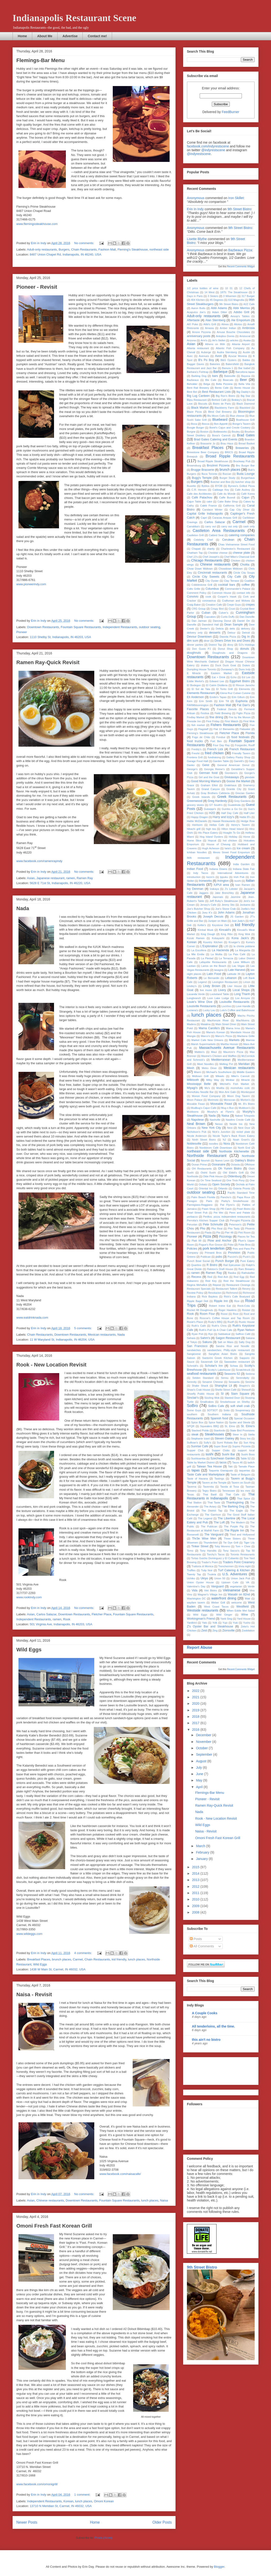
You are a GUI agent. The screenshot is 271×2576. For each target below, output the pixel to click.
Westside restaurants (202, 1610)
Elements (244, 689)
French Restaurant (242, 749)
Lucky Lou (209, 1010)
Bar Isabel (244, 368)
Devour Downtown (199, 636)
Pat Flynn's (227, 1204)
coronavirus (209, 600)
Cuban (206, 612)
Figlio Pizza (243, 713)
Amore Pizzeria (201, 332)
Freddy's (196, 749)
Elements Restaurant (201, 693)
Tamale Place (246, 1466)
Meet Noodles (205, 1064)
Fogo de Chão (201, 737)
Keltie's (202, 925)
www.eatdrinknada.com (32, 1317)
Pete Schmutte (213, 1224)
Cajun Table (194, 501)
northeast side (159, 249)
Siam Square (240, 1393)
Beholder (192, 384)
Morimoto (213, 1099)
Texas (190, 1494)
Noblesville (194, 1143)
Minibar (230, 1079)
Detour (231, 632)
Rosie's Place (195, 1321)
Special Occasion (244, 1418)
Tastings (219, 1478)
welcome (236, 1602)
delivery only (195, 632)
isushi (237, 880)
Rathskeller (248, 1272)
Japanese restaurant (50, 878)
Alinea (225, 324)
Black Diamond (245, 403)
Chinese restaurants (50, 2200)
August (201, 1761)
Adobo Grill (241, 312)
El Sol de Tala (201, 689)
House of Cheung (218, 844)
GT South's (215, 805)
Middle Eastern (246, 1072)
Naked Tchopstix (245, 1115)
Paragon (192, 1201)
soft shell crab (240, 1406)
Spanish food (219, 1418)
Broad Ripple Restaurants (230, 456)
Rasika (232, 1272)
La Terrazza (226, 958)
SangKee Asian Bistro (222, 1353)
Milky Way (212, 1079)
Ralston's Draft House (220, 1269)
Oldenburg (235, 1176)
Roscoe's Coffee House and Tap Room (225, 1318)
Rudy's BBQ (215, 1321)
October (202, 1748)
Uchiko (191, 1578)
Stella (251, 1434)
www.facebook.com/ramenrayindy (39, 861)
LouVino (226, 1006)
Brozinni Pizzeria (218, 465)
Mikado (220, 1076)
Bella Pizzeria (224, 384)
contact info (243, 592)
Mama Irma (233, 1028)
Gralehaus (230, 785)
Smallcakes (207, 1401)
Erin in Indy (195, 209)
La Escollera (198, 950)
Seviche (250, 1381)
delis (232, 628)
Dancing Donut (222, 620)
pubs (219, 1256)
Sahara (191, 1338)
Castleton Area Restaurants (219, 530)
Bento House (242, 387)
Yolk (214, 1622)
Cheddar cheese (218, 552)
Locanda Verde (196, 994)
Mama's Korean (215, 1032)
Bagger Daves (195, 364)
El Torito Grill (224, 689)
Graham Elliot (209, 785)
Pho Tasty (234, 1228)
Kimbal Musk (205, 929)
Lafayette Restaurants (212, 962)
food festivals (240, 737)
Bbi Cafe (210, 380)
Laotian (191, 965)
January (202, 1859)
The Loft (219, 1522)
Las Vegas (238, 965)
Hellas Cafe (216, 824)
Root (236, 1313)
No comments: (84, 243)
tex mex (245, 1490)
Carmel (78, 1959)
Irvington (223, 880)
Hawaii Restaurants (223, 821)
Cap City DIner (239, 509)
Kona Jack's (240, 938)
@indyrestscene (213, 150)
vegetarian (236, 1586)
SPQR (190, 1426)
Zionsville (228, 1630)
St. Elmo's (248, 1426)
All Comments (202, 1946)
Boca (194, 423)
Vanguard (217, 1586)
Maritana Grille (246, 1036)
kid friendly (119, 1959)
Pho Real (216, 1228)
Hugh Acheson (210, 848)
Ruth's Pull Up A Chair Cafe (215, 1330)
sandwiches (194, 1350)
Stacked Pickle (200, 1430)
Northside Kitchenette (234, 1151)
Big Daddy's (243, 391)
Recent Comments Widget (241, 266)
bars (215, 376)
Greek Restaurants (231, 797)
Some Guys (194, 1410)
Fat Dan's (243, 705)
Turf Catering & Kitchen (234, 1570)
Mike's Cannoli (240, 1076)
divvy (230, 644)
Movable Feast (196, 1103)
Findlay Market (195, 717)
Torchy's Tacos (216, 1554)
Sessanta (234, 1381)
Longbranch (194, 998)
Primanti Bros (213, 1252)
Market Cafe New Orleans (207, 1040)
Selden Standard (202, 1377)
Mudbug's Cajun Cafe (203, 1107)
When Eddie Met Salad (241, 1610)
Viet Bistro (210, 1590)
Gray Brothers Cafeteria (215, 793)
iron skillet (236, 198)
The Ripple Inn (234, 1530)
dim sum (192, 640)
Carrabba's (193, 526)
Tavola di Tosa (229, 1486)
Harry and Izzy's (223, 817)
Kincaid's (225, 930)
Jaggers (203, 892)
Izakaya (214, 888)
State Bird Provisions (242, 1430)
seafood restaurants (201, 1373)
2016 (196, 1729)
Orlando (223, 1188)
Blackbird (244, 407)
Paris (209, 1201)
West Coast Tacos (216, 1606)
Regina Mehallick (197, 1284)
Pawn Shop (209, 1208)
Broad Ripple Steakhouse (213, 461)
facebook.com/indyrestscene (208, 146)
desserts (215, 632)
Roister (246, 1310)
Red (209, 1276)
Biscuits (203, 403)
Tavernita (208, 1486)
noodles (213, 1143)
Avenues (204, 356)
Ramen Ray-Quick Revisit (48, 662)
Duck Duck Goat (225, 665)
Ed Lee (246, 677)
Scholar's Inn (214, 1365)
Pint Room (244, 1232)
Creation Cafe (214, 604)
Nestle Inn (236, 1124)
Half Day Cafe (230, 813)
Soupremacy (242, 1410)
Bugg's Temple (202, 478)
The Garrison (213, 1514)
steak (195, 1434)
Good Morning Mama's (206, 781)
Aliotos (238, 324)
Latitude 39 (233, 974)
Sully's (207, 1442)
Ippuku (224, 877)
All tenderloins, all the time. (213, 2026)
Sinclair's (193, 1397)
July (199, 1767)
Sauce (190, 1361)
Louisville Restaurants (234, 1002)
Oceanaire (219, 1164)
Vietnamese (231, 1590)
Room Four (207, 1313)
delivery (245, 628)
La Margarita (242, 950)
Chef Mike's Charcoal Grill (239, 556)
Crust (232, 608)
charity (211, 548)
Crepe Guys (234, 604)
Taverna (191, 1486)
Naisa (164, 2200)
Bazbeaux (193, 380)
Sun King (249, 1442)
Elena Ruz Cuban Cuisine (235, 693)
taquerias (244, 1470)
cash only (249, 526)
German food (208, 773)
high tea (211, 828)
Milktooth (193, 1080)
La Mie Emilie (195, 954)
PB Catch (226, 1208)
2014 (196, 1873)
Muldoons (193, 1111)
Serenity (192, 1381)
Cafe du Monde (226, 493)
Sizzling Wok (211, 1397)
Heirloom (197, 824)
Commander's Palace (237, 588)
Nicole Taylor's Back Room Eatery (234, 1135)
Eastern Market (221, 673)
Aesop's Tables (239, 316)
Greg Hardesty (217, 801)
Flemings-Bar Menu (40, 60)
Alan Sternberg (215, 320)
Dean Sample (233, 624)
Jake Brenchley (224, 892)
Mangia (191, 1036)
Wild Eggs (28, 1650)
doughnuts (194, 652)
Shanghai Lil (223, 1385)
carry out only (229, 526)
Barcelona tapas (245, 371)
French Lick (215, 749)
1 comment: (82, 2494)
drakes (205, 665)
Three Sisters (232, 1538)
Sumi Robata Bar (227, 1442)
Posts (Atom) (103, 2537)
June (200, 1774)
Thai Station (194, 1502)
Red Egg (239, 1276)
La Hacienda (220, 950)
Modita (220, 1088)
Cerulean (228, 539)
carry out (210, 526)
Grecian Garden (245, 793)
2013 (196, 1880)
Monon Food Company (206, 1096)
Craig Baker (194, 604)
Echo (233, 677)
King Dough (208, 934)
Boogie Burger (195, 427)
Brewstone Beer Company (203, 452)
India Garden (241, 864)
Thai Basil (210, 1494)
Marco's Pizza (223, 1036)
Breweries (242, 448)
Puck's (247, 1256)
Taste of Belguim (240, 1474)
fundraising (214, 757)
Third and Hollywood (242, 1534)
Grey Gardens (242, 800)
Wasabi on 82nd (239, 1594)
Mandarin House (240, 1032)
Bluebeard (219, 419)
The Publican (209, 1526)
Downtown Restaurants (43, 627)
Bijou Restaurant (197, 399)
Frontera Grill (195, 757)
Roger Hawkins (227, 1310)
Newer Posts (26, 2522)
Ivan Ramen (242, 884)
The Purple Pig (233, 1526)
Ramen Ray (85, 878)
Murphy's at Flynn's (220, 1111)
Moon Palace (195, 1099)
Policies (192, 1248)
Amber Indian (228, 328)
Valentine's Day (196, 1586)
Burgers (64, 249)
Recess (196, 1277)
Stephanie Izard (200, 1438)
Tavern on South (241, 1482)
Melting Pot (226, 1064)
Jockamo (245, 904)
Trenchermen (226, 1566)
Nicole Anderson (197, 1135)
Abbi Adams (219, 308)
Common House (221, 592)
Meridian (244, 1064)
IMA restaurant (198, 857)
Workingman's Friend (201, 1618)
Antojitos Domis (225, 336)
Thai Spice (243, 1498)
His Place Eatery (208, 832)
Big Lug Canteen (198, 395)
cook (208, 596)
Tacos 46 (237, 1462)
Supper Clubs (221, 1450)
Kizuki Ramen (196, 938)
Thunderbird (210, 1542)
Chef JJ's (192, 556)
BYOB (218, 485)
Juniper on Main (217, 920)
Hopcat (212, 840)
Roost (224, 1313)
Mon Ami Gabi (227, 1092)
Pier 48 (229, 1232)
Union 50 (219, 1578)
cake (209, 501)
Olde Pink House (213, 1176)
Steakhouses (214, 1434)
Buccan (226, 473)
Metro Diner (209, 1068)
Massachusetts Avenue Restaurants (227, 1048)
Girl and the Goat (209, 777)
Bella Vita (244, 384)
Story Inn (245, 1438)
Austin (246, 352)
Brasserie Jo (207, 443)
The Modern (237, 1522)
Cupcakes (210, 616)
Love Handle (243, 1006)
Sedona (250, 1373)
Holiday (233, 836)
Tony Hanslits (208, 1550)
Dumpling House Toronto (201, 669)
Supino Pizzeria (241, 1446)
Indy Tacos (200, 873)
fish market (198, 725)
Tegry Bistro (209, 1490)
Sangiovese (194, 1353)
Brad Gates (246, 435)
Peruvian (192, 1224)
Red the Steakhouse (236, 1280)
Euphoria (241, 701)
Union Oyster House (200, 1582)
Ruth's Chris (219, 1325)
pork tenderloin (214, 1248)
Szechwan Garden (222, 1458)
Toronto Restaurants (242, 1554)
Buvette (191, 485)
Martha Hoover (229, 1044)
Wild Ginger (224, 1614)
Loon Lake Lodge (218, 998)
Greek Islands (201, 796)
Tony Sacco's (231, 1550)
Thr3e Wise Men (204, 1538)
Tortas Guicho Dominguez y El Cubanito (215, 1558)
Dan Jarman (199, 620)
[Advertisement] (210, 2069)
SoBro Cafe (216, 1406)
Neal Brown (196, 1124)
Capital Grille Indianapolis (205, 513)
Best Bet (192, 391)
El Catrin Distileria (217, 685)
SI (222, 1393)
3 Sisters (213, 296)
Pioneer (21, 632)
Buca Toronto (209, 473)
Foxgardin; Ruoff (245, 745)
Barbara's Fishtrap (197, 371)
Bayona (245, 376)
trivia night (245, 1566)
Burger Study (227, 477)
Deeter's (205, 628)
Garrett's (239, 761)
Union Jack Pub (240, 1578)
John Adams (226, 912)
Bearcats (228, 380)
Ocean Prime (199, 1164)
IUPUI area (221, 884)
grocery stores (195, 805)
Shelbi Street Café (226, 1389)
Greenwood (194, 801)
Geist (205, 765)
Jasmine (235, 896)
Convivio (192, 596)
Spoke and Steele (239, 1422)
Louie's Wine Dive (199, 1002)
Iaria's (228, 848)
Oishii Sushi (208, 1172)
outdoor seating (149, 627)
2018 (196, 1716)
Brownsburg (194, 465)
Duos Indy (245, 669)
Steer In (237, 1434)
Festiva (205, 713)
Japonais (217, 896)
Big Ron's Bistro (225, 395)
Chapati (196, 548)
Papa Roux (243, 1197)
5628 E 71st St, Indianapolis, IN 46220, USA (60, 883)
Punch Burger (224, 1261)
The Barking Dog (233, 1506)
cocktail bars (226, 584)
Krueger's (234, 942)
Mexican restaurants (102, 1334)
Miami (197, 1072)
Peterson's (235, 1224)
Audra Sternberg (227, 352)
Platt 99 (196, 1240)
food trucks (195, 741)
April (199, 1787)
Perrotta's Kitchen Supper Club (205, 1220)
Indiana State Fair (244, 869)
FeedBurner (230, 112)
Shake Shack (200, 1385)
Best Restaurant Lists (216, 391)
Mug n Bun (227, 1107)
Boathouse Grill (245, 419)
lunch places (136, 1959)
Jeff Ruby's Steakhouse (223, 901)
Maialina (206, 1024)
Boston (204, 431)
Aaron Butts (198, 308)
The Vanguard (213, 1534)
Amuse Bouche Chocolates (233, 332)
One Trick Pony (235, 1180)
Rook (66, 1619)
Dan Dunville (247, 616)
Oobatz (203, 1184)
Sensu (225, 1377)
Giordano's (231, 773)
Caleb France (208, 505)
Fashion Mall (107, 249)
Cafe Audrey (242, 489)
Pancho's (226, 1197)
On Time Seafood (210, 1180)
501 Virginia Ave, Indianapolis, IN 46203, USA (61, 1624)
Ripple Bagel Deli (197, 1301)
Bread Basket (247, 443)
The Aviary (210, 1506)
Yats (204, 1622)
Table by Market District (201, 1462)
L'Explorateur (209, 946)
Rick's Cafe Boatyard (237, 1296)
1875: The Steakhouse (234, 292)
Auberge (206, 352)
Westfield (242, 1606)
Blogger (219, 2566)
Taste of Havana (197, 1478)
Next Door (244, 1127)
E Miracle (194, 673)
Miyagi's (192, 1088)
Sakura (207, 1342)
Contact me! (97, 36)
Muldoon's (245, 1107)
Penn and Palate (239, 1212)
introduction (194, 877)
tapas (196, 1470)
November (204, 1742)
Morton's (245, 1099)
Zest (204, 1630)
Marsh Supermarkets (203, 1044)
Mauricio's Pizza (233, 1051)
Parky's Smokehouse (234, 1201)
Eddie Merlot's (195, 681)
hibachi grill (194, 828)
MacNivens (242, 1020)
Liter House (234, 986)
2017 (196, 1723)
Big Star (245, 395)
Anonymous (195, 198)
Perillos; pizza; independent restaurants (226, 1216)
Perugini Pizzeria (240, 1220)
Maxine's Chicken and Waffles (219, 1056)
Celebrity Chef (203, 539)
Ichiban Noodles (197, 852)
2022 (196, 1691)
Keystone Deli (220, 925)
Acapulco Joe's (196, 312)
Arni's (204, 340)
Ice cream (243, 848)
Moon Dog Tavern (238, 1096)
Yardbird (192, 1622)
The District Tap (212, 1510)
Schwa (234, 1365)
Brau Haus (227, 443)
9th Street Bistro (228, 304)
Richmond (232, 1292)
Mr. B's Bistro (246, 1103)
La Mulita (216, 954)
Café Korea (248, 493)
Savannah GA (209, 1361)
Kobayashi (218, 938)
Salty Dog (245, 1342)
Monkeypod (248, 1092)
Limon (246, 982)
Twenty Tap (194, 1574)
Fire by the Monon (240, 717)
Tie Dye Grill (230, 1542)
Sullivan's (192, 1442)
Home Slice (194, 840)
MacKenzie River (218, 1020)
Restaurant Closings (238, 1284)
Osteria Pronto (241, 1188)
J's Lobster (231, 888)
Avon (218, 356)
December (204, 1735)
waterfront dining (223, 1598)
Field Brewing (223, 713)
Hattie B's (245, 817)
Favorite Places (198, 709)
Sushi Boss (248, 1454)
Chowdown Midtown (230, 568)
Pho (202, 1228)
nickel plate (243, 1131)
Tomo (190, 1550)
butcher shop (243, 481)
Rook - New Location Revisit (51, 1365)
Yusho (246, 1622)
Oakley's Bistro (245, 1160)
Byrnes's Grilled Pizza (241, 485)
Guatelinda (234, 805)
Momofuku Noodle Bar (200, 1092)
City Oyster (212, 580)
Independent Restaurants (120, 627)
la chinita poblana (244, 946)
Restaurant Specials (199, 1288)
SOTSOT (212, 1410)
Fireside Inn (194, 721)
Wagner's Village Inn (210, 1594)
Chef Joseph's (211, 556)
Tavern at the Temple (214, 1482)
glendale (250, 777)
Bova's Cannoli (221, 435)
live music (206, 990)
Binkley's (236, 399)
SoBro (192, 1405)
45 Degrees (216, 299)
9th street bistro (239, 209)
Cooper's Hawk (227, 596)
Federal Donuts (227, 709)
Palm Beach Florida (203, 1197)
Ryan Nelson (246, 1330)
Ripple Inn (221, 1301)
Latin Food (214, 974)
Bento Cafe (222, 387)
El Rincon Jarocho (244, 685)
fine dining (216, 717)
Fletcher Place (101, 1614)
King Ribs (227, 934)
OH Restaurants (202, 1168)
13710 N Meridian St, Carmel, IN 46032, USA (61, 2506)
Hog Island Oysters (211, 836)
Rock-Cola (243, 1305)
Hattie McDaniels (197, 821)
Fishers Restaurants (226, 725)
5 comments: (83, 1328)
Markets (234, 1040)
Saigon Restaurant (228, 1338)
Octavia (235, 1164)
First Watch (231, 721)
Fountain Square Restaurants (81, 627)
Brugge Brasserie (202, 469)
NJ (224, 1139)
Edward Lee (216, 681)
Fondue (220, 737)
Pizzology (225, 1236)
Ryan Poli (197, 1334)
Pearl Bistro (243, 1208)
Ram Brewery (246, 1269)
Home (22, 36)
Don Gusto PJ (201, 648)
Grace (190, 785)
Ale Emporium (240, 320)
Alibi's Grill (209, 324)
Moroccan (229, 1099)
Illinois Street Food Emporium (231, 852)
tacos (223, 1462)
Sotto (226, 1410)
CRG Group (198, 608)
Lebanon (231, 978)
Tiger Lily (249, 1542)
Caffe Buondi (227, 497)
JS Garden (237, 916)
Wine (244, 1614)
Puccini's (233, 1256)
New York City (211, 1127)
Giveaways (231, 777)
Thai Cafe (232, 1494)
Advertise (70, 36)
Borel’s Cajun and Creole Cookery (229, 427)
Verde (251, 1586)
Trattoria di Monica (202, 1566)
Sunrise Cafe (199, 1446)
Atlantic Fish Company (230, 348)
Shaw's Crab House (198, 1389)
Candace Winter (212, 509)
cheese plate (241, 552)
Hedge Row (248, 821)
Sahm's (205, 1338)
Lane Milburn (241, 962)
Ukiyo (204, 1578)
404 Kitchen (198, 299)
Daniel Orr (243, 620)
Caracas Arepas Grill (224, 517)
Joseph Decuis (213, 916)
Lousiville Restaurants (201, 1006)
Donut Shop (225, 648)
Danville (191, 624)
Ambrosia (248, 328)
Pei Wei (218, 1212)
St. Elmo (230, 1426)
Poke (231, 1244)
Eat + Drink (219, 677)
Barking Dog (199, 376)
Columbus (212, 588)
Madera (191, 1024)
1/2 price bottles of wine (202, 288)
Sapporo (244, 1358)
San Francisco (197, 1346)
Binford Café (219, 399)
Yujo (225, 1622)
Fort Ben (216, 741)
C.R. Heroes (199, 489)
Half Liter (249, 813)
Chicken (235, 560)
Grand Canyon (211, 789)
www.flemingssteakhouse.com (37, 224)
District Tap (215, 644)
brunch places (61, 1959)
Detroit (246, 632)
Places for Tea (246, 1236)
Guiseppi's (210, 809)
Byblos (206, 485)
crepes (250, 604)
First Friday (213, 721)
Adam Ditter (219, 312)
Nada (22, 908)
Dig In (246, 636)
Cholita (244, 564)
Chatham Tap (195, 552)
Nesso (219, 1124)
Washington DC (196, 1598)
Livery (222, 990)
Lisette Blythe (197, 239)
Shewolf (246, 1389)
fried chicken (214, 753)
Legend (202, 982)
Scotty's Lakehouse (219, 1369)
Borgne (191, 431)
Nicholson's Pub (196, 1131)
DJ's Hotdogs (247, 644)
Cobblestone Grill (201, 584)
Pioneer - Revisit (36, 287)
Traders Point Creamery (239, 1562)
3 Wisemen (229, 296)
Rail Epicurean (232, 1265)
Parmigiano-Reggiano (199, 1204)
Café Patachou (202, 497)
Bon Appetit (220, 423)
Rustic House (247, 1321)
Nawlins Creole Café (238, 1119)
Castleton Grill (195, 535)
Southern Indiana (219, 1414)
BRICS (229, 452)
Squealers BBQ (209, 1426)
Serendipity (242, 1377)
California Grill (232, 505)
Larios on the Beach (213, 965)
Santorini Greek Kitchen (217, 1358)
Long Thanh (242, 994)
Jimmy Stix (228, 904)
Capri (204, 517)
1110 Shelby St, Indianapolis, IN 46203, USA (60, 637)
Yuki (235, 1622)
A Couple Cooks (204, 2013)
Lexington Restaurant (225, 982)
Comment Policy (197, 592)
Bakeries (215, 364)
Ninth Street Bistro (204, 1139)
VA (247, 1582)
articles (234, 340)
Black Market (200, 407)
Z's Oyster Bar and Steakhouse (210, 1626)
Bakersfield (232, 364)
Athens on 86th (215, 344)
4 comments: (83, 1953)
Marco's (205, 1036)
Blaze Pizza (194, 411)
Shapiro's (244, 1385)
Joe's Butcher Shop (198, 908)
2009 (196, 1906)
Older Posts (162, 2522)
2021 (196, 1697)
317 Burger (248, 296)
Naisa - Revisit (34, 1994)
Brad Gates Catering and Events (215, 439)
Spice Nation (216, 1422)
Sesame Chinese (212, 1381)
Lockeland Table (219, 994)
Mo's (207, 1088)
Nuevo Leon (222, 1160)
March (201, 1846)
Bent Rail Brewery (198, 387)
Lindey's (192, 986)
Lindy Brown (211, 986)
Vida (195, 1590)
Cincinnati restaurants (212, 572)
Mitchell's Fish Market (234, 1083)
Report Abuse (199, 1647)
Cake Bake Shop (227, 501)
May (199, 1780)
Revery (246, 1288)
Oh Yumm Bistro (230, 1168)
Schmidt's (192, 1365)
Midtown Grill (200, 1076)
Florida (250, 733)
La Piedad (207, 958)
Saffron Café (242, 1334)
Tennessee (228, 1490)
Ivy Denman (195, 889)
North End (244, 1147)
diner (207, 640)
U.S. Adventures (234, 1574)
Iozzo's (210, 877)
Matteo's (200, 1051)
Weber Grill (218, 1602)
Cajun (245, 497)
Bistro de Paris (222, 403)
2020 (196, 1703)
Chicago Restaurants (206, 560)
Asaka (247, 340)
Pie (218, 1232)
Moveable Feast (221, 1103)
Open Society (221, 1184)
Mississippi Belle (199, 1084)
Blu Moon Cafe (216, 415)
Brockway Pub (242, 461)
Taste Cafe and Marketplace (206, 1474)
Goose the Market (238, 781)
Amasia (209, 328)
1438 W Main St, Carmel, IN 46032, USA (58, 1969)
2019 (196, 1710)
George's (192, 769)
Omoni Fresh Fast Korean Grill (54, 2226)
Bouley (236, 431)
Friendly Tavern (241, 753)
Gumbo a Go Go (232, 809)
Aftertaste (193, 320)
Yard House (244, 1618)
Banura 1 (227, 368)
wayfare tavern (196, 1602)
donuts (244, 648)
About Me (44, 36)
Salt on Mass (225, 1342)
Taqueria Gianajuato (221, 1470)
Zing (214, 1630)
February (203, 1852)
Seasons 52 (232, 1373)
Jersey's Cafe (208, 904)
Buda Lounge (246, 473)
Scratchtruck (243, 1369)
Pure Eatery (247, 1261)
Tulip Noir (206, 1570)
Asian (31, 878)
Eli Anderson (195, 697)
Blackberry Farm (224, 407)
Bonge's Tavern (241, 423)
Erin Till (224, 701)
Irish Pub (239, 877)
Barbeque (220, 372)
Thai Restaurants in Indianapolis (221, 1496)
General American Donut (233, 765)
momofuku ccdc (240, 1088)
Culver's (223, 612)
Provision (234, 1252)
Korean (68, 2501)
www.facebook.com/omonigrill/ (37, 2484)
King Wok (244, 934)
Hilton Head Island (232, 828)
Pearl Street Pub (197, 1212)
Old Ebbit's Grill (233, 1172)
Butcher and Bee (220, 481)
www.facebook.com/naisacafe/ (120, 2174)
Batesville (229, 376)
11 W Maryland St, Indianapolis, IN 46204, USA (62, 1339)
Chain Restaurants (84, 249)
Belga (206, 384)
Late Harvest (236, 970)
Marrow (250, 1040)
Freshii (196, 753)
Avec (190, 356)
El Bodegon (194, 685)
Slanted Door (232, 1397)
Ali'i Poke (192, 324)
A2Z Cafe (249, 304)
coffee (246, 584)
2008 (196, 1912)
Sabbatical (224, 1334)
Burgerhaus (248, 477)
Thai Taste (214, 1502)
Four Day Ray (221, 745)
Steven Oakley (224, 1438)
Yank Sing (226, 1618)
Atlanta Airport (241, 344)
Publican (205, 1256)
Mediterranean (220, 1059)
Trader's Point (209, 1562)
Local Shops (241, 990)
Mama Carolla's (209, 1028)
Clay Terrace (231, 580)
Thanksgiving (235, 1502)
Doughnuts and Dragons (230, 652)
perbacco (192, 1216)
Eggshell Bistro (240, 681)
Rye (210, 1334)
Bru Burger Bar (245, 465)
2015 (196, 1867)
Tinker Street (199, 1546)
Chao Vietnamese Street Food (236, 544)
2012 (196, 1886)
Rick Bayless (210, 1296)
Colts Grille (193, 588)
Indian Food (195, 869)
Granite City (233, 789)
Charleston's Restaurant (235, 548)
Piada (208, 1232)
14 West (209, 292)
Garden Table (221, 761)
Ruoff (230, 1321)
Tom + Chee (242, 1546)
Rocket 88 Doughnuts (200, 1310)
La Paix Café (237, 954)
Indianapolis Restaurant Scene (74, 18)
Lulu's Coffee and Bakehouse (237, 1010)
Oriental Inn (206, 1188)
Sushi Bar (228, 1454)
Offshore (249, 1164)
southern (192, 1414)
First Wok (249, 721)
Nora (226, 1143)
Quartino (196, 1265)
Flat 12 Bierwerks (223, 729)
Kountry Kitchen (213, 942)
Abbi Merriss (241, 308)
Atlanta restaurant (198, 348)
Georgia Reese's (214, 769)
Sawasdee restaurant (237, 1361)
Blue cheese (237, 415)
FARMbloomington (198, 705)
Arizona (191, 340)
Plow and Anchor (219, 1240)
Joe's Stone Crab (225, 908)
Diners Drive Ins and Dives (232, 640)
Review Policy (195, 1292)
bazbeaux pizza (240, 250)
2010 (196, 1899)
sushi (209, 1454)
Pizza (207, 1236)
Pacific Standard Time (241, 1192)
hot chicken (230, 840)
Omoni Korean (104, 2501)
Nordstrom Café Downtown (215, 1147)
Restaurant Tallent (226, 1288)
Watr (247, 1598)
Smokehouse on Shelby (235, 1401)
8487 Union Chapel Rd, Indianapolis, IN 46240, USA (65, 254)
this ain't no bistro (206, 2040)
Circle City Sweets (205, 576)
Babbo (246, 360)
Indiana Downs (218, 869)
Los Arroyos (242, 998)
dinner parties (195, 644)
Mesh (190, 1068)
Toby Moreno (222, 1546)
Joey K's (207, 912)
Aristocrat (245, 336)
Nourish (205, 1160)
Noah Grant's (241, 1139)
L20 (226, 946)
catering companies (242, 535)
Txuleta (211, 1574)
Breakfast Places (38, 1959)
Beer (243, 380)
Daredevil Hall (210, 624)
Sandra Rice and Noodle (232, 1346)
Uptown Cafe (229, 1582)
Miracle (245, 1079)
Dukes (246, 665)
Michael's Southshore (219, 1072)
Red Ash (223, 1276)
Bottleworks (220, 431)
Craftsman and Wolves (236, 600)
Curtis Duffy (228, 616)
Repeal (217, 1284)
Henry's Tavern (240, 824)
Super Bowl (220, 1446)
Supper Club (195, 1450)
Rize (236, 1301)
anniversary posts (198, 336)
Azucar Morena (237, 356)
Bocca (205, 423)
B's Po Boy (206, 360)
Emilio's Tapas (218, 697)
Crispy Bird (217, 608)
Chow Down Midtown (200, 568)
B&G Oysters (229, 360)
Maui (214, 1051)
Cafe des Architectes (199, 493)
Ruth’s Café (198, 1325)
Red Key (211, 1280)
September (204, 1754)
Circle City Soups (244, 572)
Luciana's (192, 1010)
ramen (70, 878)
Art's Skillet (218, 340)
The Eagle (236, 1510)
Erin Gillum (238, 697)
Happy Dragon (199, 817)
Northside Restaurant (206, 1155)
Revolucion (214, 1292)
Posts (196, 1939)
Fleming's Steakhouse (132, 249)
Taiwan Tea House (209, 1466)
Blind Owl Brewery (220, 411)
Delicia (220, 628)
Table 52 (245, 1458)
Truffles (191, 1570)
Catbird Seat (216, 535)
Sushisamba (198, 1458)
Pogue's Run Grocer (211, 1244)
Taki (230, 1466)
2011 (196, 1893)
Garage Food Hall (197, 761)
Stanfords (219, 1430)
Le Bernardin (211, 978)
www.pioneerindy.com (31, 584)
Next (230, 1127)
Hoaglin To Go (231, 832)
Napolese (197, 1119)
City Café (234, 576)
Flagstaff (203, 729)
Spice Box (197, 1422)
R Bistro (212, 1265)
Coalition (249, 580)
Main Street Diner (225, 1024)
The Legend (205, 1518)
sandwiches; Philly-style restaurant (228, 1350)
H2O (212, 813)
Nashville (215, 1119)
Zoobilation (248, 1630)
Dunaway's (227, 669)
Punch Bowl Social (198, 1261)
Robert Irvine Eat (220, 1305)
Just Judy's (238, 920)
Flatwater (244, 729)
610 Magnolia (236, 299)
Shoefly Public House (200, 1393)
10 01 (229, 288)
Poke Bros (244, 1244)
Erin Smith (205, 701)
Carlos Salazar (46, 1614)
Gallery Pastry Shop (238, 757)
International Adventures (232, 873)
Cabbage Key (220, 489)
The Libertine (226, 1518)
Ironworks (205, 880)
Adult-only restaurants (42, 249)
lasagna (218, 969)
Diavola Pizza (228, 636)
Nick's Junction (221, 1131)
